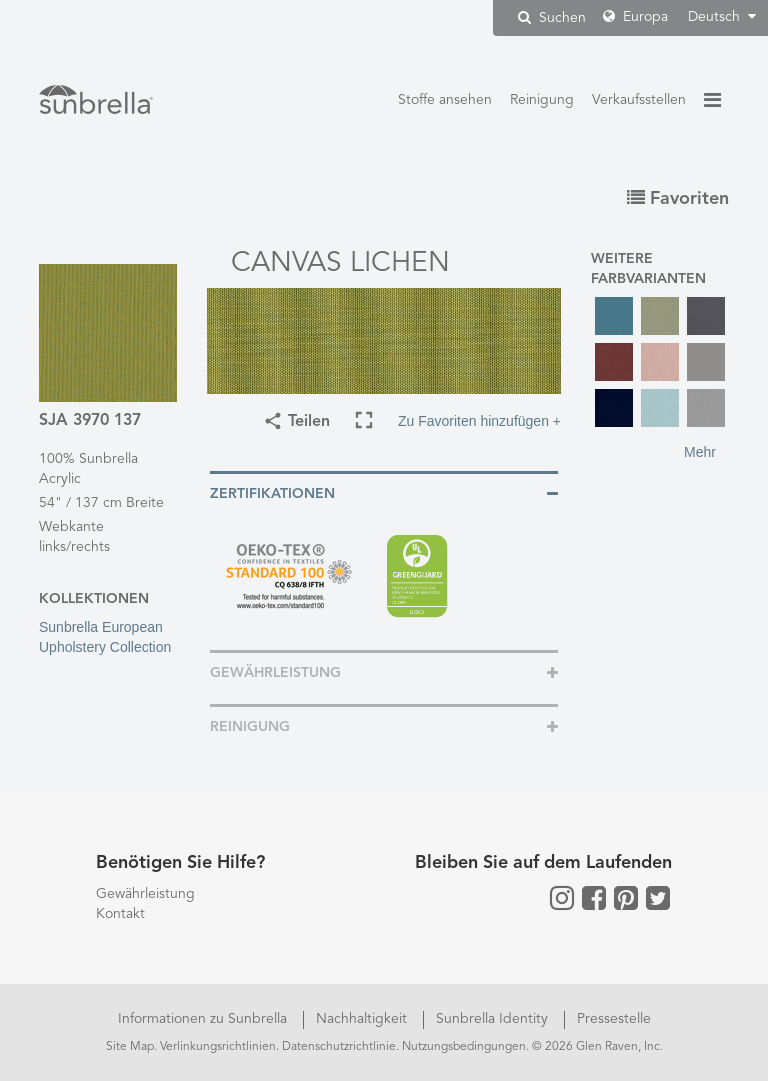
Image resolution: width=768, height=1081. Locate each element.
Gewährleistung (145, 894)
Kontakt (120, 914)
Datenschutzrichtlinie (339, 1047)
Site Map (130, 1047)
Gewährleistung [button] (275, 673)
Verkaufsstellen (639, 100)
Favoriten (678, 199)
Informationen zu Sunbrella (204, 1019)
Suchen (552, 17)
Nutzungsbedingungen (464, 1047)
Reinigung (542, 100)
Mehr (700, 452)
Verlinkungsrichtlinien (218, 1047)
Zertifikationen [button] (272, 494)
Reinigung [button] (250, 727)
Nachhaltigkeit (363, 1019)
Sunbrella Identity (494, 1019)
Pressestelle (614, 1019)
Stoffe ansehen (445, 100)
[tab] (384, 492)
